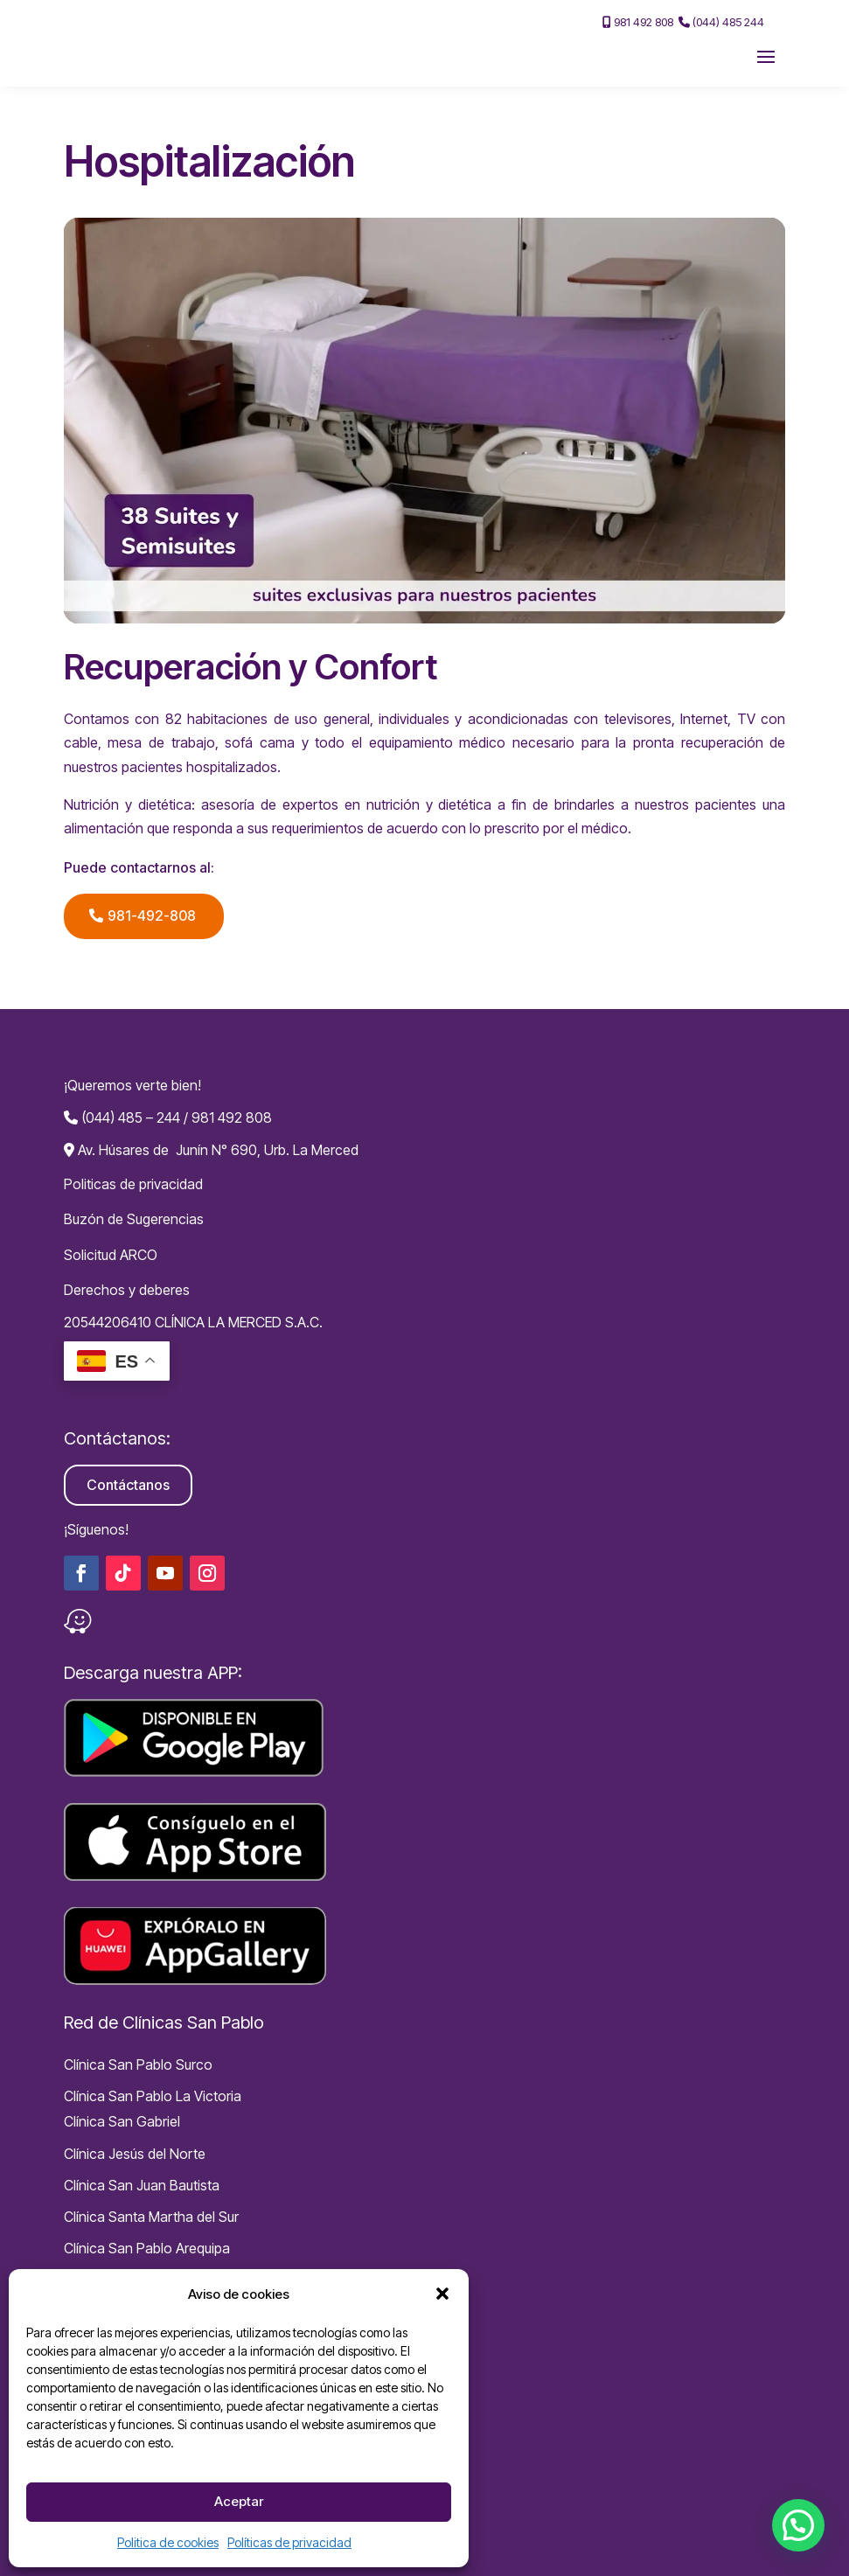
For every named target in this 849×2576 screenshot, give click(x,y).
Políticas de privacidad (289, 2542)
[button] (442, 2293)
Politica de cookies (168, 2542)
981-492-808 (152, 915)
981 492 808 (637, 22)
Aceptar (238, 2501)
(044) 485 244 (721, 22)
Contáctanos (128, 1484)
